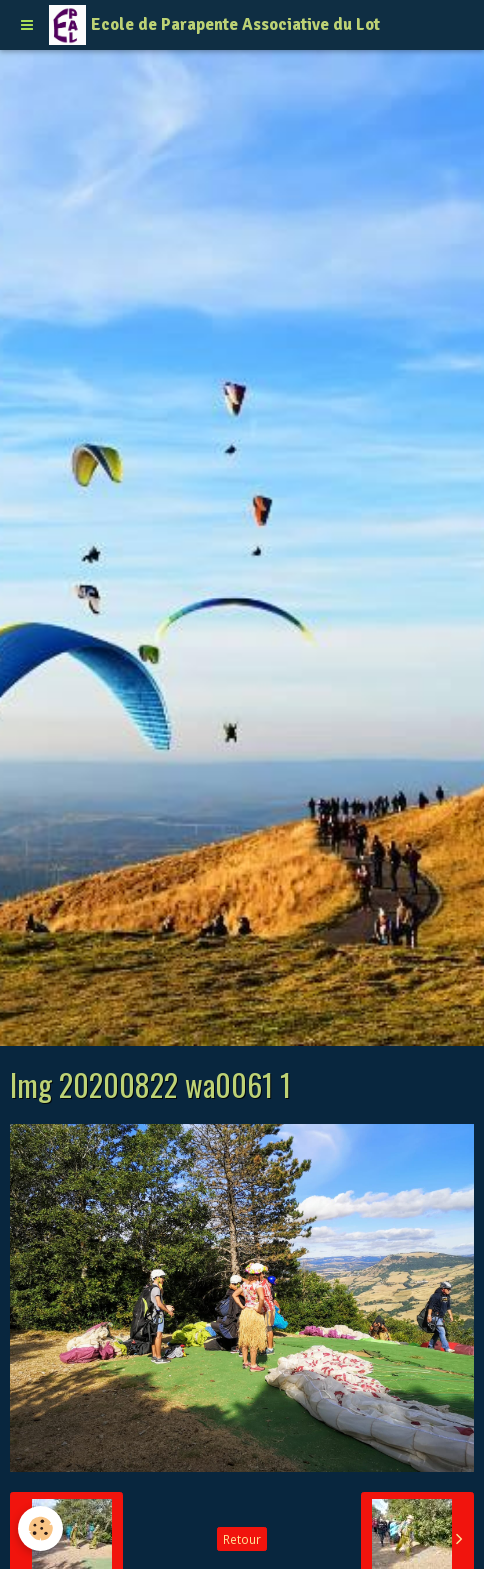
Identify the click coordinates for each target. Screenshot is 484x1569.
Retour (242, 1539)
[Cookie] (40, 1528)
